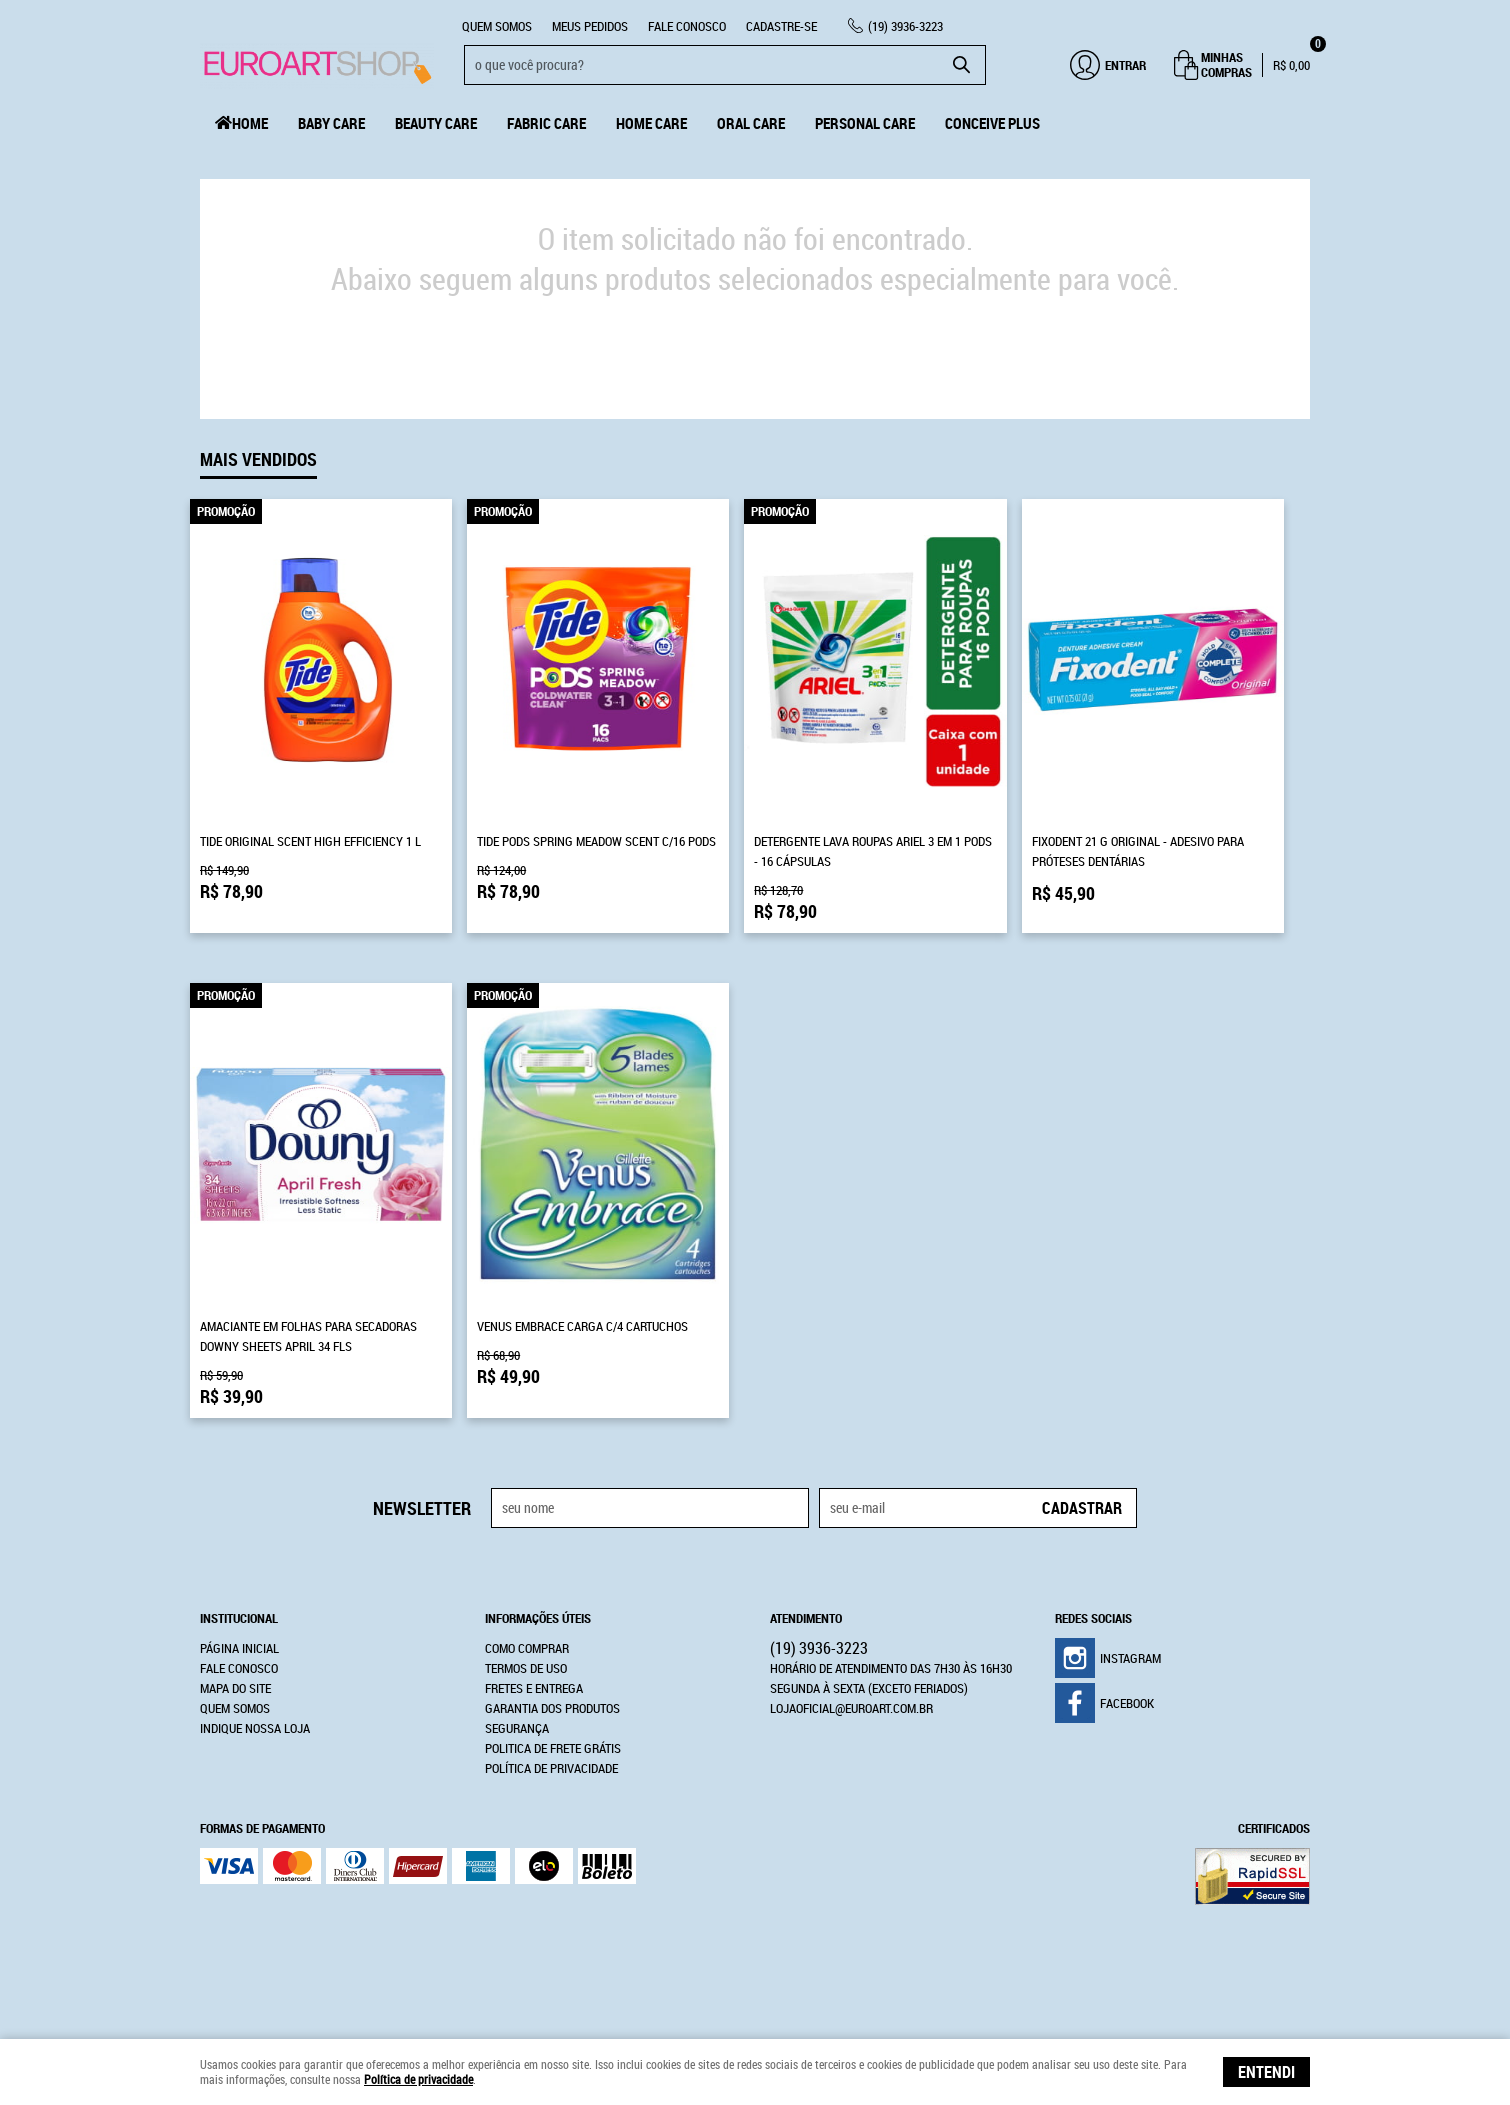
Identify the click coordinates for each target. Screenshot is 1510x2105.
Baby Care (331, 123)
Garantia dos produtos (552, 1708)
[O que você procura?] (961, 65)
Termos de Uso (526, 1668)
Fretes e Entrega (534, 1688)
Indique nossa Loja (255, 1728)
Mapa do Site (235, 1688)
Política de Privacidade (551, 1768)
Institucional (239, 1618)
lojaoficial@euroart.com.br (851, 1708)
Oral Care (751, 123)
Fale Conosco (687, 26)
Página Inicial (239, 1648)
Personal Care (865, 123)
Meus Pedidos (590, 26)
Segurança (517, 1728)
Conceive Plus (992, 123)
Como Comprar (527, 1648)
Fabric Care (546, 123)
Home (250, 123)
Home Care (651, 123)
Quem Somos (497, 26)
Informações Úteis (538, 1618)
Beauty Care (436, 123)
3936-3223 (905, 26)
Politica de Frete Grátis (553, 1748)
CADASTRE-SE (781, 26)
